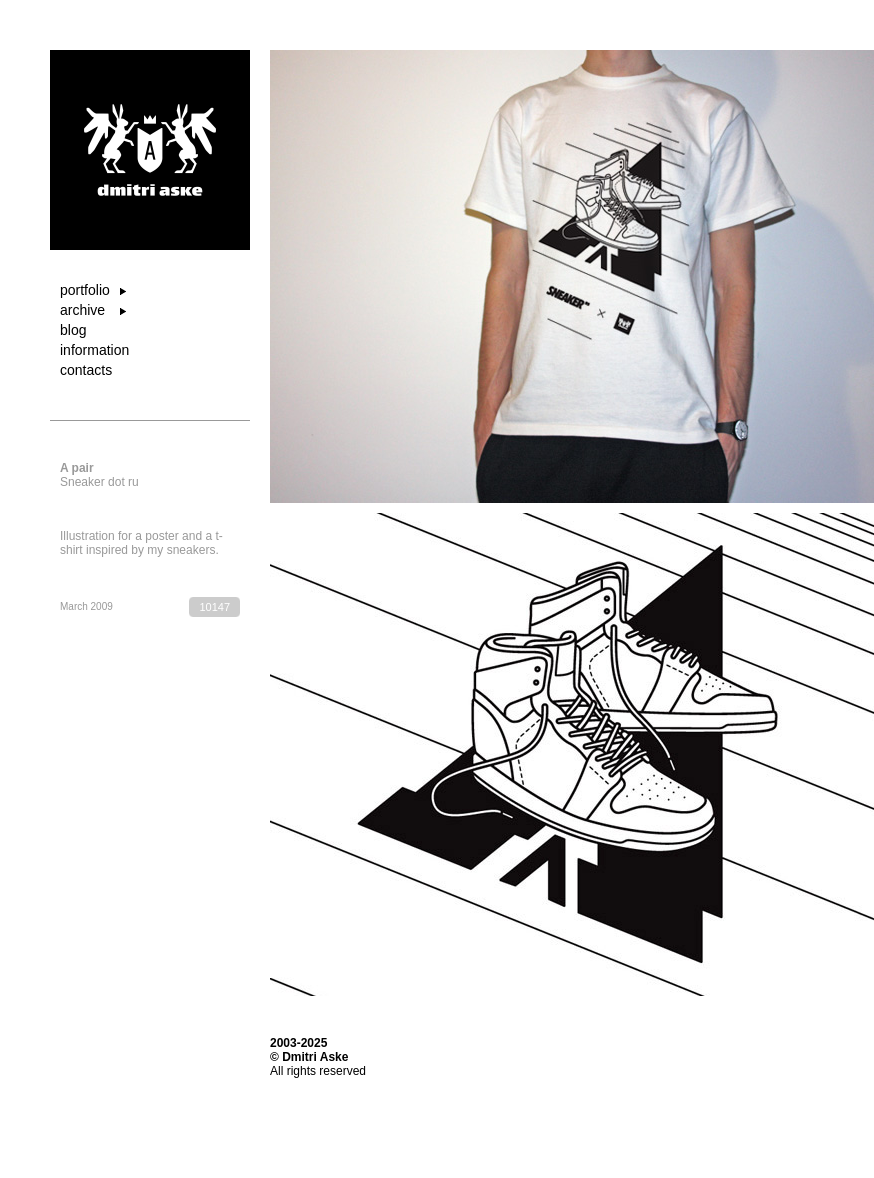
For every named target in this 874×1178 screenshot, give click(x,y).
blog (73, 330)
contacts (86, 370)
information (94, 350)
